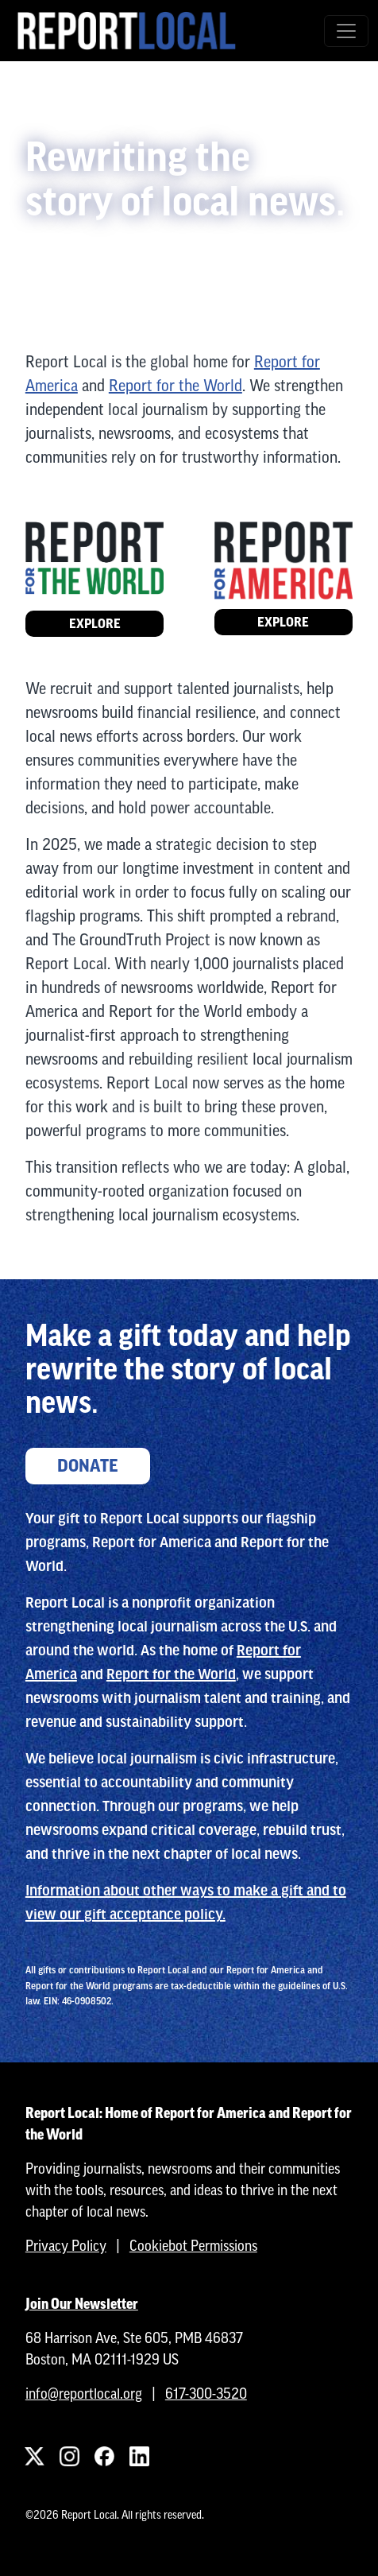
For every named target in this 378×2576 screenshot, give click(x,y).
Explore (95, 623)
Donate (87, 1466)
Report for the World (175, 385)
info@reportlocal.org (83, 2393)
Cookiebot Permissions (193, 2245)
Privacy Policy (65, 2245)
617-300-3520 (206, 2393)
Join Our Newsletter (81, 2303)
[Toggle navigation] (346, 31)
